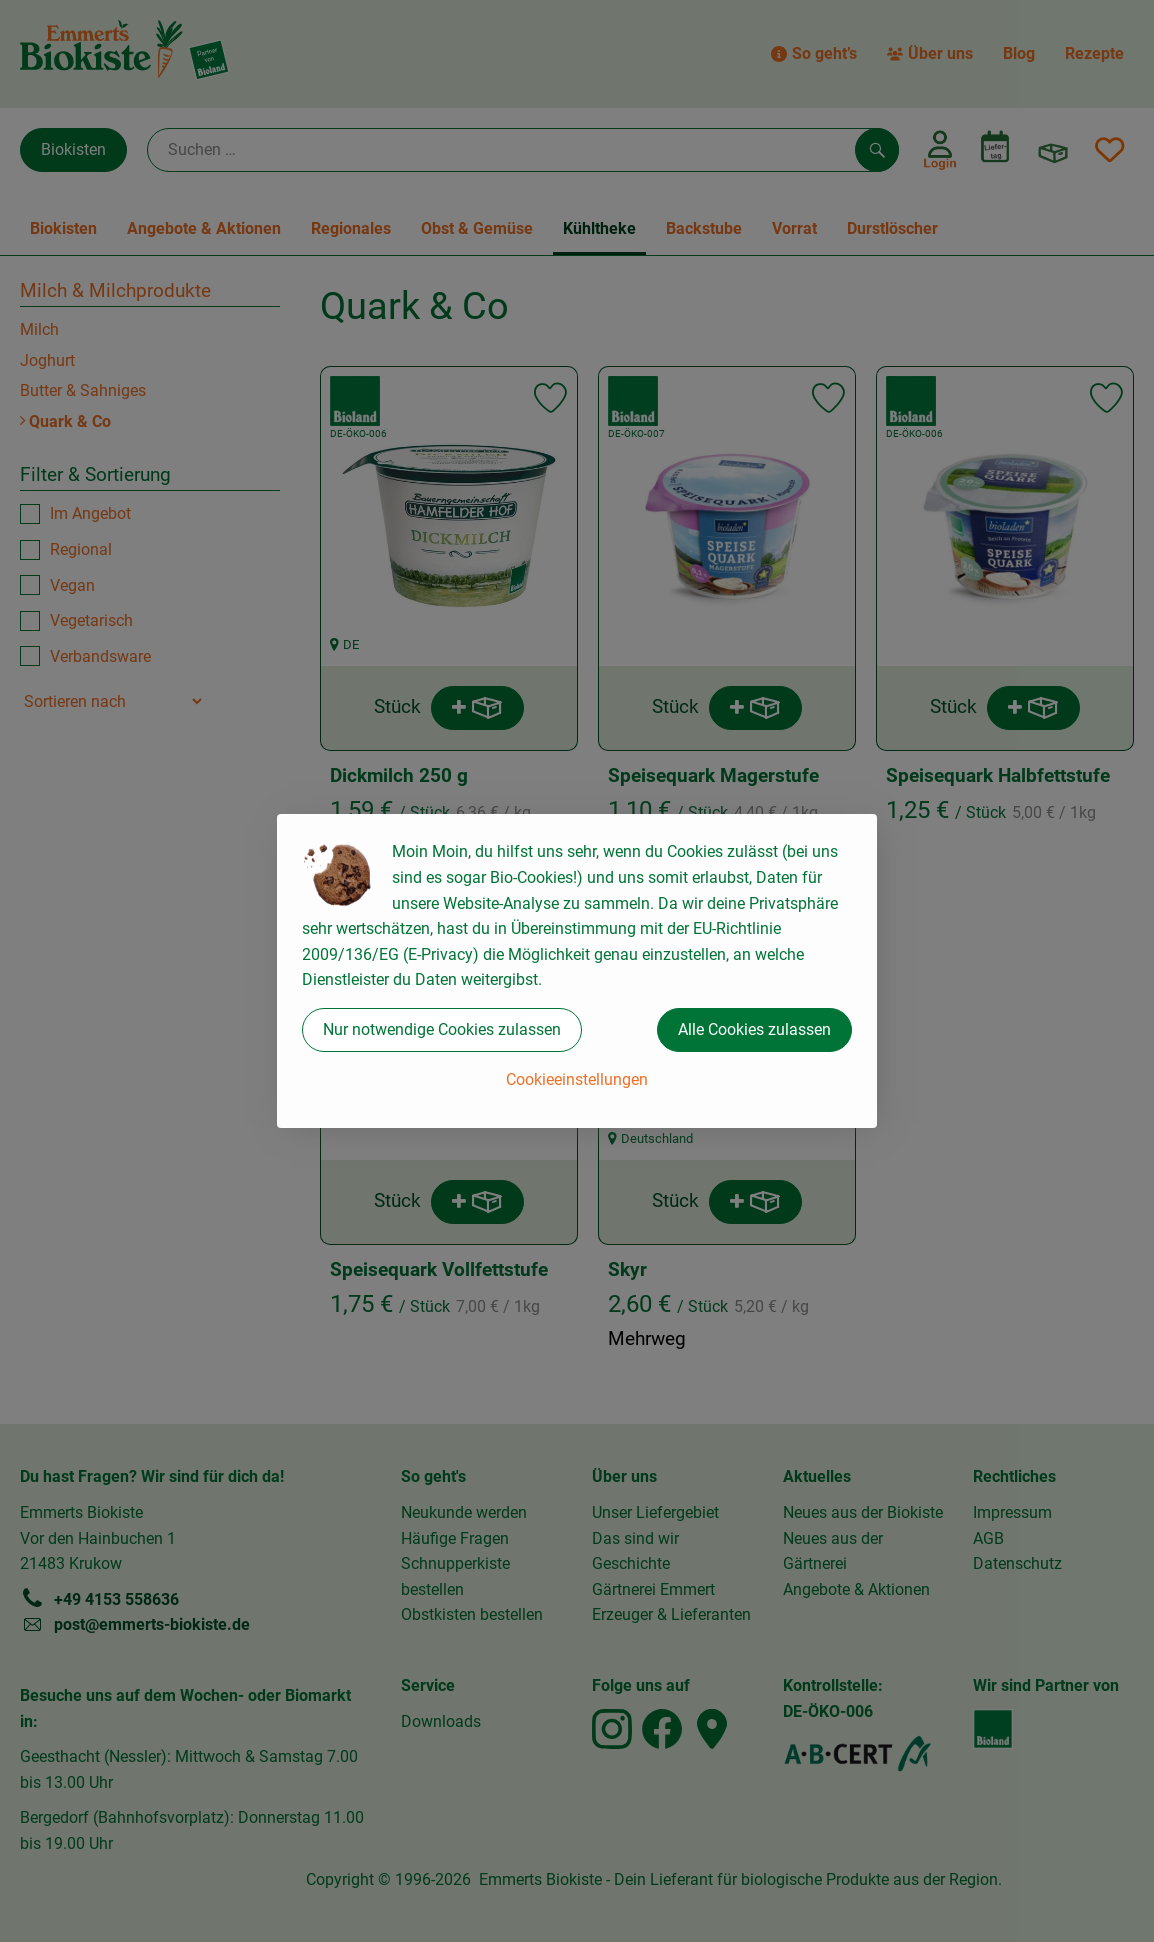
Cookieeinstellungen (577, 1079)
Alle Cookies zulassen (754, 1029)
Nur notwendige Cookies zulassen (442, 1029)
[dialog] (577, 971)
